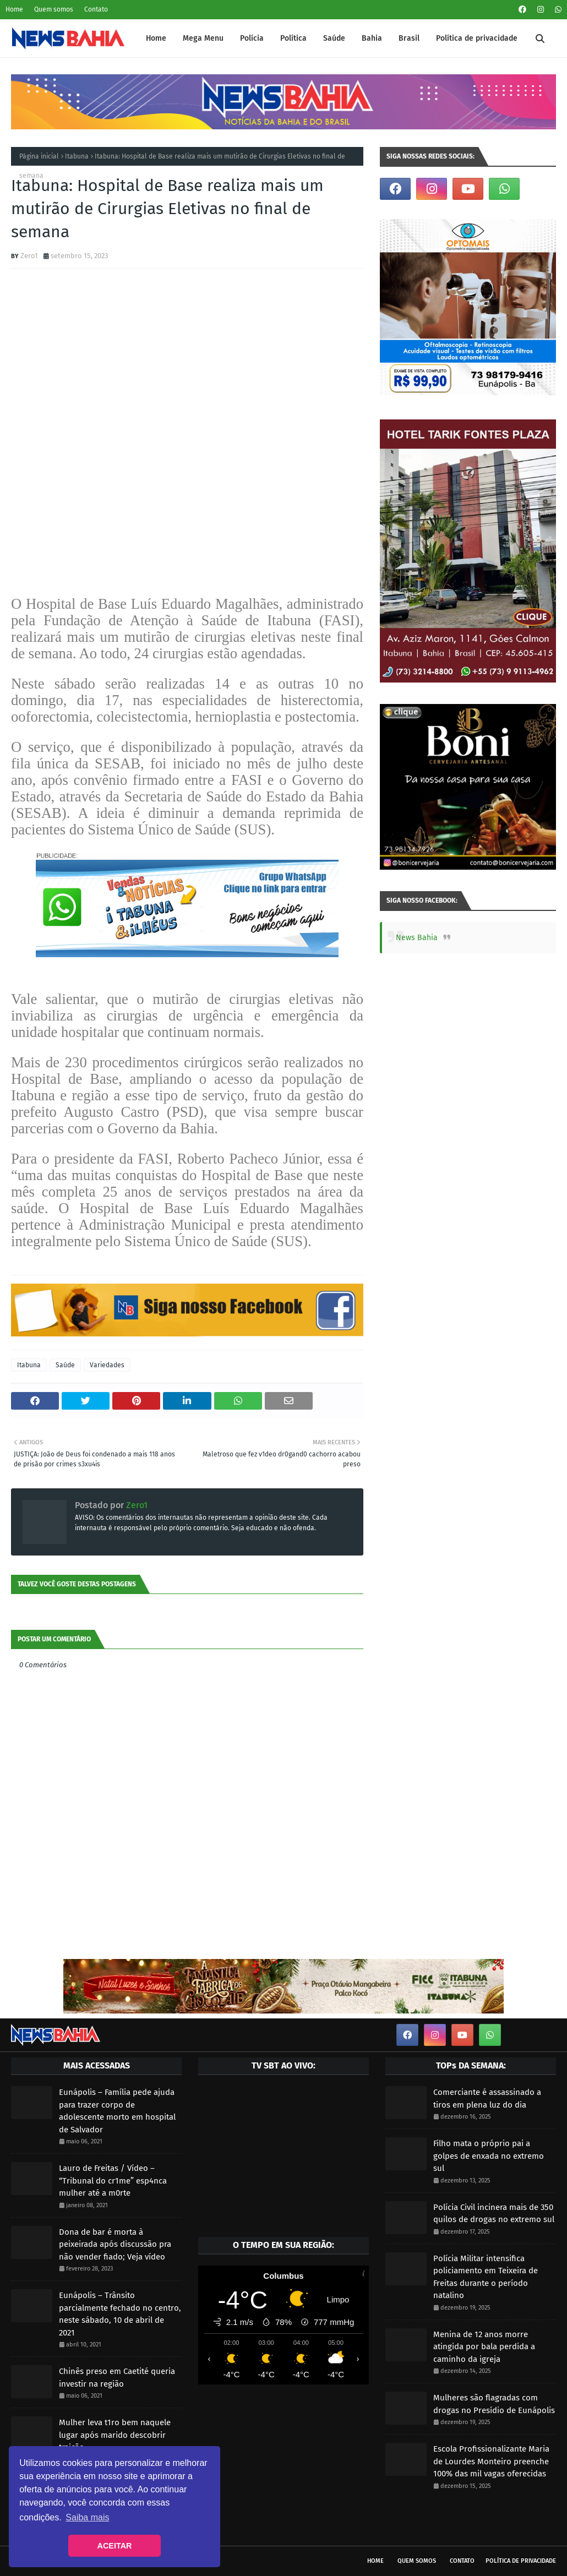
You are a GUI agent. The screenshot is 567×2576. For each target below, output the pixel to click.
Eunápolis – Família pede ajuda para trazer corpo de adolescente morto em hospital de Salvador (117, 2111)
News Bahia (417, 937)
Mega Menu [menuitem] (203, 38)
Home (14, 9)
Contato (96, 9)
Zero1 (29, 256)
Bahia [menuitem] (372, 38)
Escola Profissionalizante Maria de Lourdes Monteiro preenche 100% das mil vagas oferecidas (491, 2461)
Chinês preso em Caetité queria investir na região (117, 2377)
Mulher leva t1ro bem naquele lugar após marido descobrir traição (115, 2434)
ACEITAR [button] (114, 2545)
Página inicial (39, 156)
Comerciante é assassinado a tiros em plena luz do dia (487, 2098)
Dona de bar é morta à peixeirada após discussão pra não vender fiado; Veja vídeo (115, 2244)
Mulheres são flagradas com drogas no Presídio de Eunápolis (494, 2404)
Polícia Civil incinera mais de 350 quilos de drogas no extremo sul (493, 2213)
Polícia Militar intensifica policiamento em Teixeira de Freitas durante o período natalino (485, 2277)
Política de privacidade (521, 2560)
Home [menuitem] (156, 38)
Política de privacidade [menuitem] (476, 38)
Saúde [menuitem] (334, 38)
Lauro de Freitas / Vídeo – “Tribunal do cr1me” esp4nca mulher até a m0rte (113, 2180)
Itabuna (77, 156)
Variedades (107, 1365)
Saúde (65, 1365)
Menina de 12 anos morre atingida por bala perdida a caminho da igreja (484, 2346)
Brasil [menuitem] (409, 38)
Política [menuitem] (293, 38)
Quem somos (53, 9)
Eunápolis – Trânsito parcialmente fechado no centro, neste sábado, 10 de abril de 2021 (120, 2314)
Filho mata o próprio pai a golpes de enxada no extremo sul (488, 2155)
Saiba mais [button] (87, 2517)
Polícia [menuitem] (252, 38)
